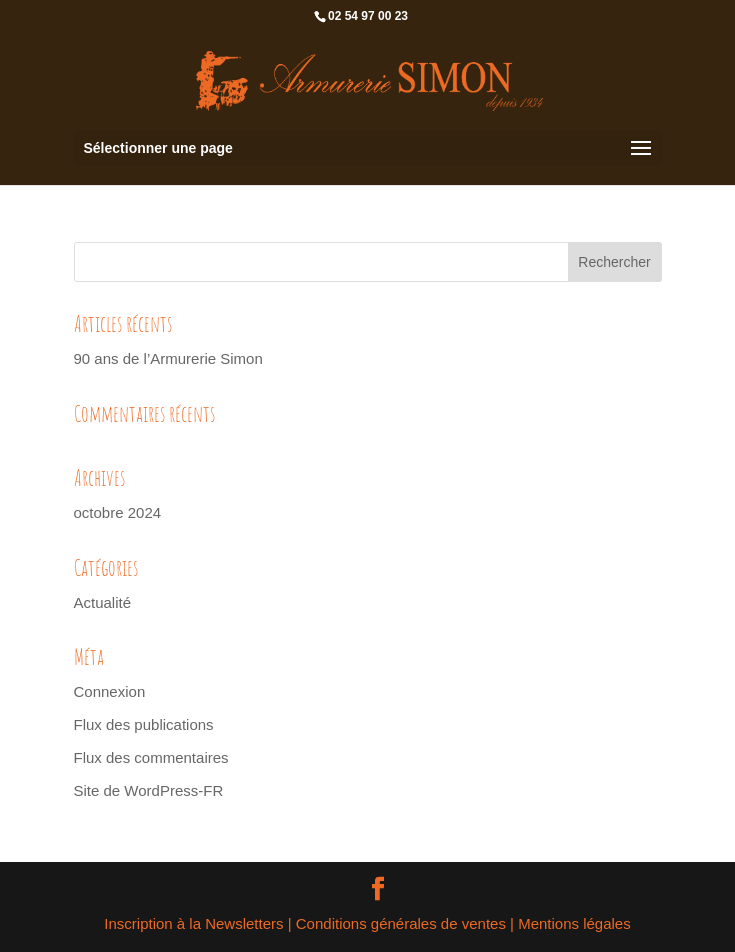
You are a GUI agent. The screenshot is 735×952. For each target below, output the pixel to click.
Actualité (103, 602)
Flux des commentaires (151, 757)
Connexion (110, 691)
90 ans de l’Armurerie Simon (168, 358)
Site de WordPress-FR (149, 790)
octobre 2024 (118, 512)
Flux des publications (144, 724)
